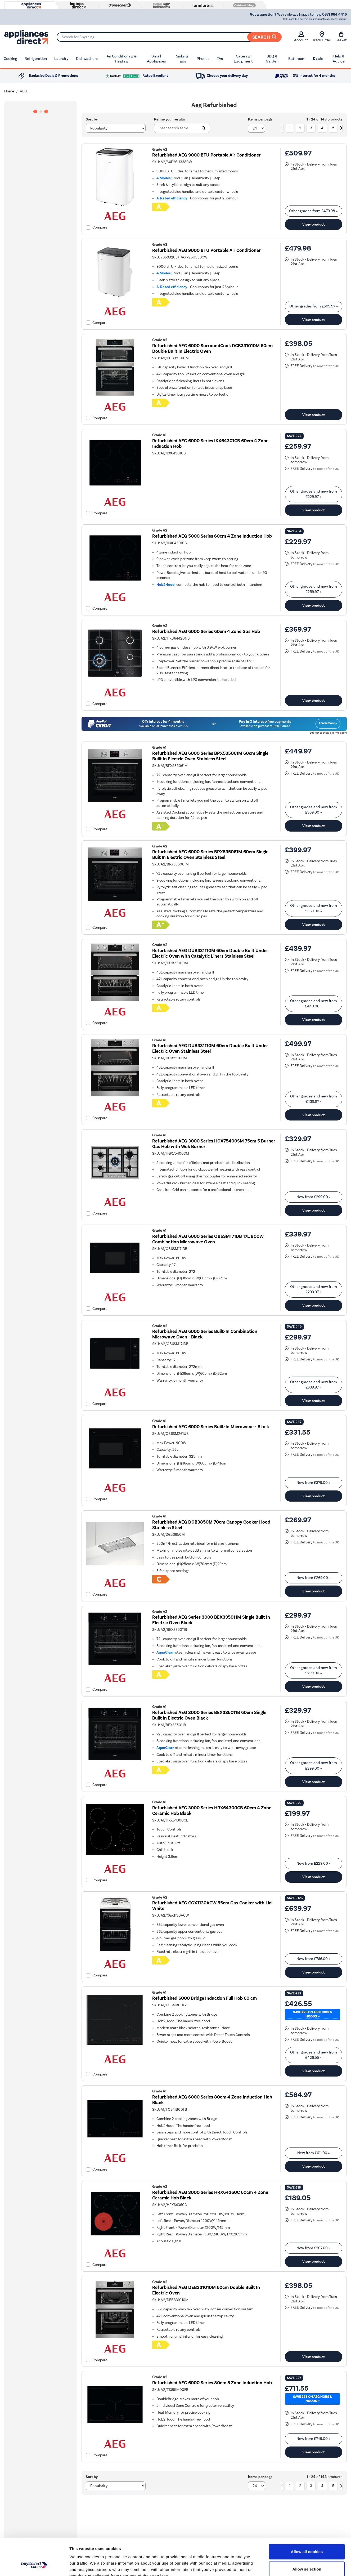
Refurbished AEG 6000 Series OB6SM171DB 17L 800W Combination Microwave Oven (208, 1239)
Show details (278, 2565)
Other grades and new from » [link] (313, 494)
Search (264, 37)
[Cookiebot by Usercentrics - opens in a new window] (34, 2566)
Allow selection (306, 2537)
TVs (220, 58)
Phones (203, 58)
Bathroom (296, 58)
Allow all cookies (307, 2519)
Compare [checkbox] (99, 227)
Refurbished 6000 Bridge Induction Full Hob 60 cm (204, 1998)
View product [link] (313, 224)
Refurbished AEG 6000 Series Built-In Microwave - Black (210, 1427)
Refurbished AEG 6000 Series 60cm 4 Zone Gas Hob (206, 631)
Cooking (10, 58)
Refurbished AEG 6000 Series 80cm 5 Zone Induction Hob (212, 2383)
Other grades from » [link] (313, 211)
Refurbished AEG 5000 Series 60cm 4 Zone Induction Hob (212, 536)
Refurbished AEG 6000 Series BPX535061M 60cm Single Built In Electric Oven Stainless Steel (210, 756)
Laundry (61, 58)
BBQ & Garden (272, 59)
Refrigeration (36, 58)
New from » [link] (313, 1197)
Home (9, 91)
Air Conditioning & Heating (122, 59)
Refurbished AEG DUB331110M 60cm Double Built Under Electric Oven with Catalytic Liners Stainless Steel (210, 953)
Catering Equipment (243, 59)
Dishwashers (87, 58)
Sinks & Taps (182, 59)
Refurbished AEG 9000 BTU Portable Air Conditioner (206, 155)
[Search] (169, 37)
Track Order (321, 36)
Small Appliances (156, 59)
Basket (341, 36)
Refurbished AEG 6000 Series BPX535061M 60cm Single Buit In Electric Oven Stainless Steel (210, 854)
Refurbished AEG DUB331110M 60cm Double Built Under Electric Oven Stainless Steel (210, 1048)
